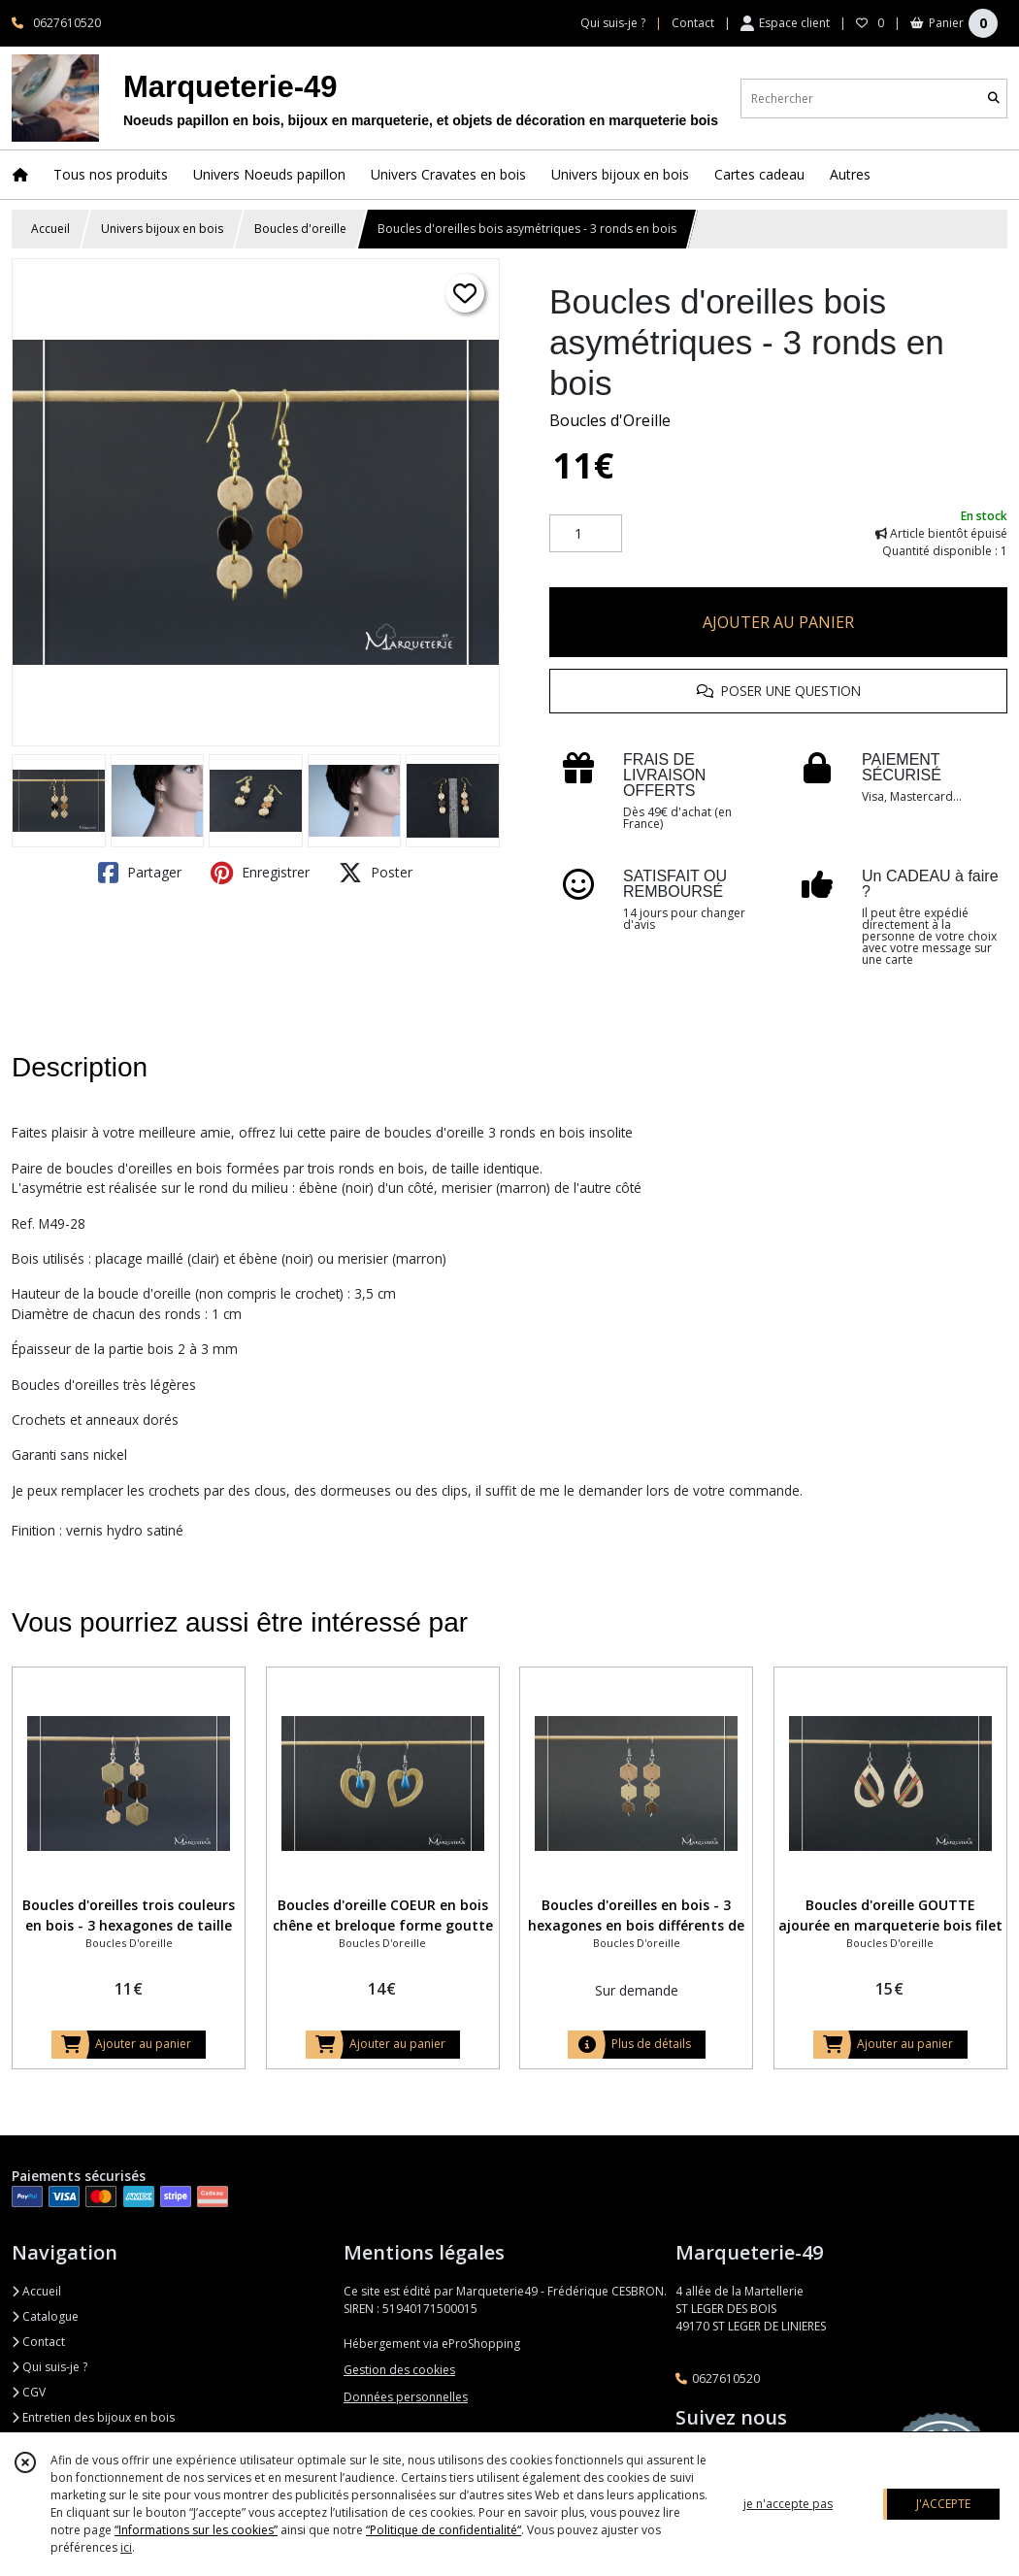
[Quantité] (585, 533)
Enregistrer (260, 872)
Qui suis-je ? (49, 2367)
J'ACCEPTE (943, 2503)
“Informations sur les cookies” (196, 2530)
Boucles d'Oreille (610, 420)
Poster (375, 872)
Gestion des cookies (399, 2369)
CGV (29, 2392)
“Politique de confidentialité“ (443, 2530)
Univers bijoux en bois (162, 228)
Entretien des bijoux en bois (93, 2417)
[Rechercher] (993, 98)
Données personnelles (406, 2397)
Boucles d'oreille (300, 228)
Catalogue (45, 2316)
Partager (139, 872)
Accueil (50, 228)
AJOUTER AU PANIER (778, 622)
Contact (693, 23)
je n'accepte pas (788, 2503)
